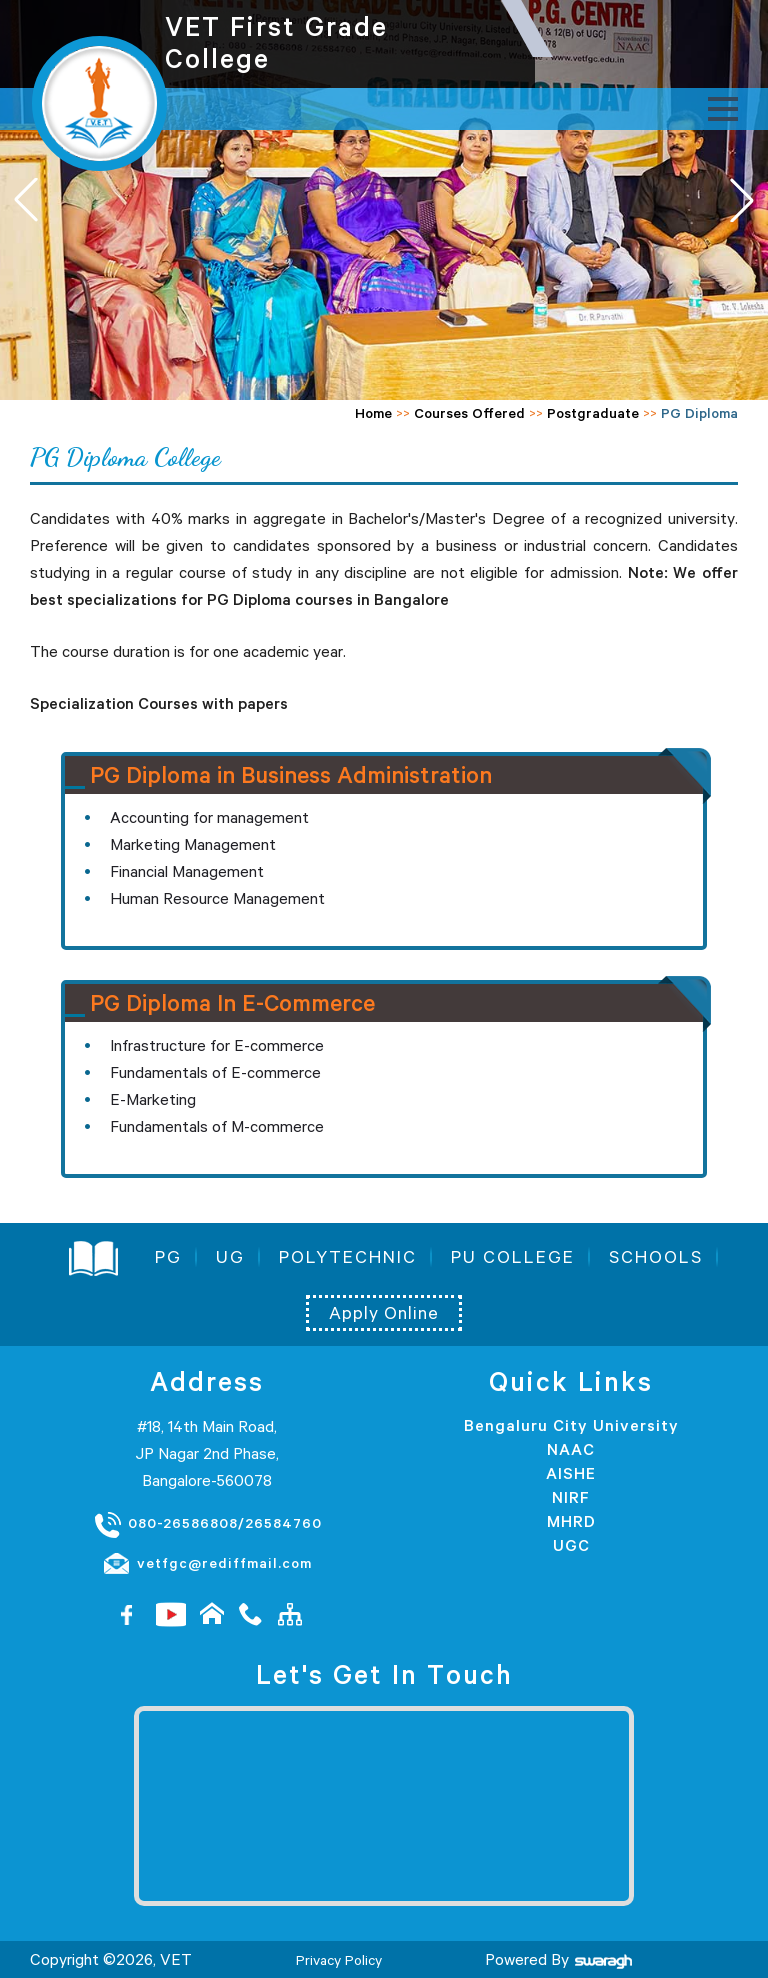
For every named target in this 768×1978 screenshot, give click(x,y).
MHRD (571, 1521)
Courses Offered (469, 413)
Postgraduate (593, 413)
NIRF (571, 1497)
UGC (571, 1545)
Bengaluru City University (571, 1425)
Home (373, 413)
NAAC (571, 1449)
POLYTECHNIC (348, 1257)
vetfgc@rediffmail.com (207, 1564)
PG (168, 1257)
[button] (742, 200)
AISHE (571, 1473)
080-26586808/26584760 (207, 1524)
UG (230, 1257)
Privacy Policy (339, 1960)
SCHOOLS (656, 1257)
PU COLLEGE (513, 1257)
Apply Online (384, 1313)
